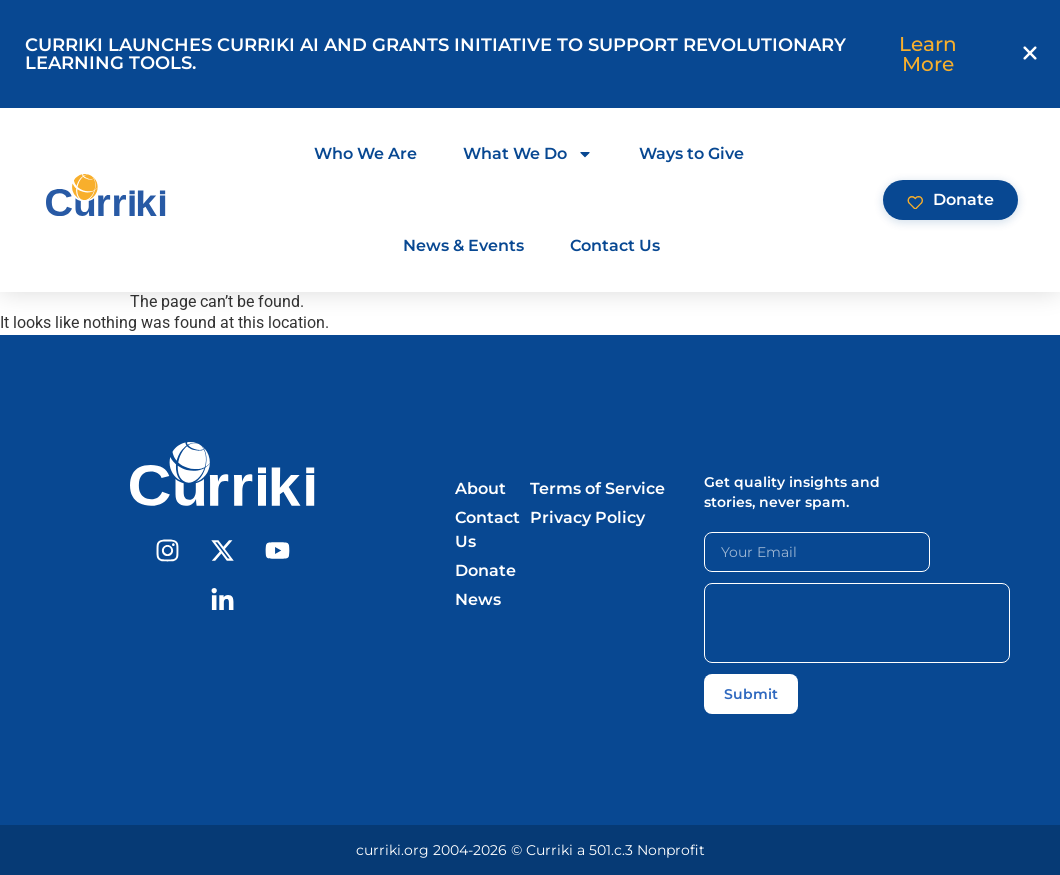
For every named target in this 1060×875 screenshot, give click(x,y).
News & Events (463, 245)
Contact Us (615, 245)
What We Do (528, 154)
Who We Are (365, 153)
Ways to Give (691, 153)
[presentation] (857, 623)
